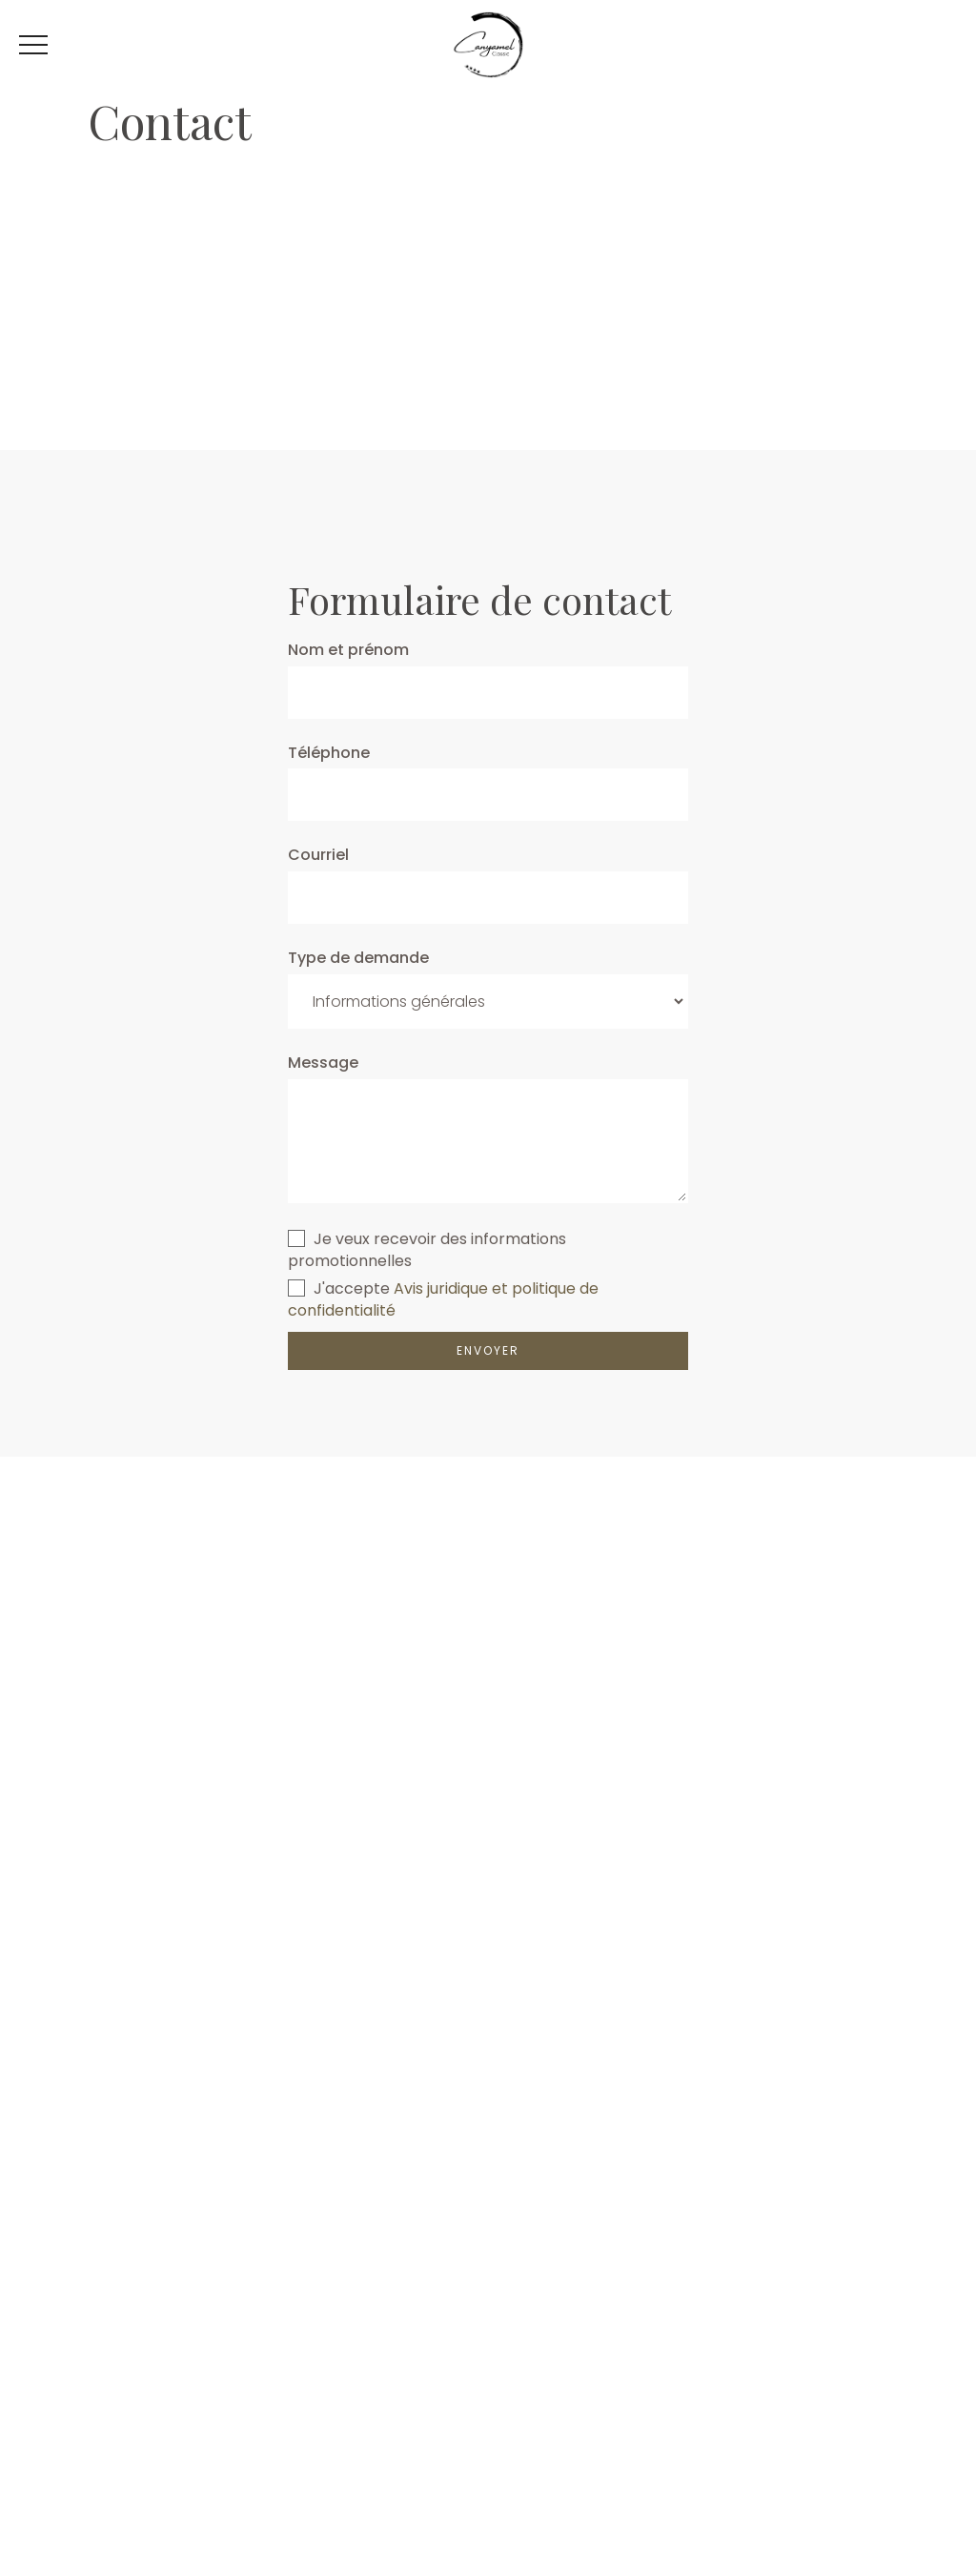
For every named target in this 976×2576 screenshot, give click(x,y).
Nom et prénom (348, 650)
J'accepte (339, 1288)
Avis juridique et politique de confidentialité (443, 1299)
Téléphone (329, 753)
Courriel (318, 855)
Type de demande (358, 958)
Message (323, 1063)
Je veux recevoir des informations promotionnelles (427, 1250)
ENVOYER (488, 1350)
